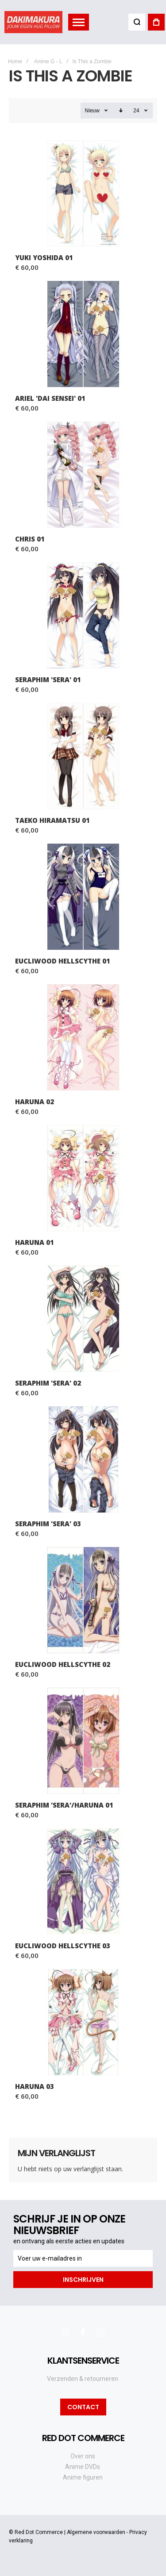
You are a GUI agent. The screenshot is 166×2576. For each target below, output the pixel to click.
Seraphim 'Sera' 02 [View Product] (83, 1319)
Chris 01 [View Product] (83, 475)
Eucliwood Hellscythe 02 (62, 1664)
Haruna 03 (34, 2086)
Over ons (82, 2456)
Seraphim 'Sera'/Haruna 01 (64, 1805)
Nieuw (92, 110)
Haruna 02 (34, 1101)
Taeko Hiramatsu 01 (52, 820)
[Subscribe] (83, 2279)
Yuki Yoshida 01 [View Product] (83, 193)
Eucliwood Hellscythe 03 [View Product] (83, 1881)
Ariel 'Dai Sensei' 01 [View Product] (83, 334)
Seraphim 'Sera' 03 (48, 1523)
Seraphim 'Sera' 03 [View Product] (83, 1459)
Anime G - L (48, 61)
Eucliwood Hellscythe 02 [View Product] (83, 1600)
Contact (83, 2407)
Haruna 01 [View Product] (83, 1178)
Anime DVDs (82, 2466)
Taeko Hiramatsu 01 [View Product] (83, 756)
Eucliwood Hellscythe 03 (62, 1945)
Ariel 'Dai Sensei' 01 (50, 398)
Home (15, 61)
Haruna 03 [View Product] (83, 2022)
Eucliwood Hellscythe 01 (62, 960)
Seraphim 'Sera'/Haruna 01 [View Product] (83, 1741)
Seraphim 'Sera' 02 (48, 1382)
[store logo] (33, 22)
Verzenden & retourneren (82, 2378)
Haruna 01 (34, 1242)
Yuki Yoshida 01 (44, 257)
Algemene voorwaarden (96, 2532)
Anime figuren (83, 2477)
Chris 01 (30, 538)
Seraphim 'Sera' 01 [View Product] (83, 615)
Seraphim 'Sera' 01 (48, 679)
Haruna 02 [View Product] (83, 1037)
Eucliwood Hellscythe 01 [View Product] (83, 897)
